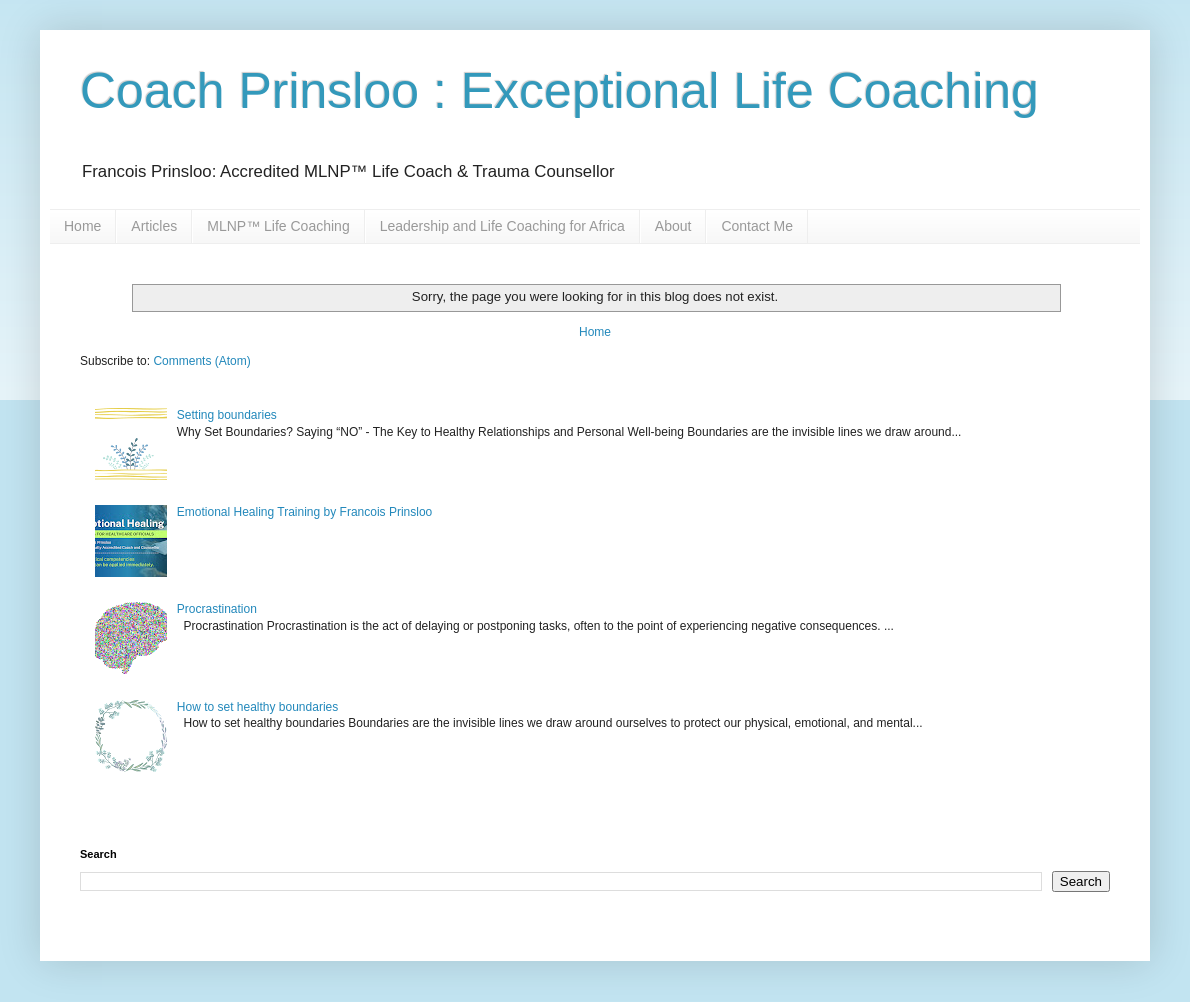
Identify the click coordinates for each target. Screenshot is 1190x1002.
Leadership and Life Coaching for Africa (502, 226)
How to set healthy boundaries (257, 707)
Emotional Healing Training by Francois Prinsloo (304, 512)
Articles (154, 226)
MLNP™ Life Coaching (278, 226)
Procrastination (217, 609)
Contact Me (757, 226)
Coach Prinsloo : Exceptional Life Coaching (559, 91)
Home (82, 226)
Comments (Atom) (201, 361)
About (673, 226)
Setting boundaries (227, 415)
